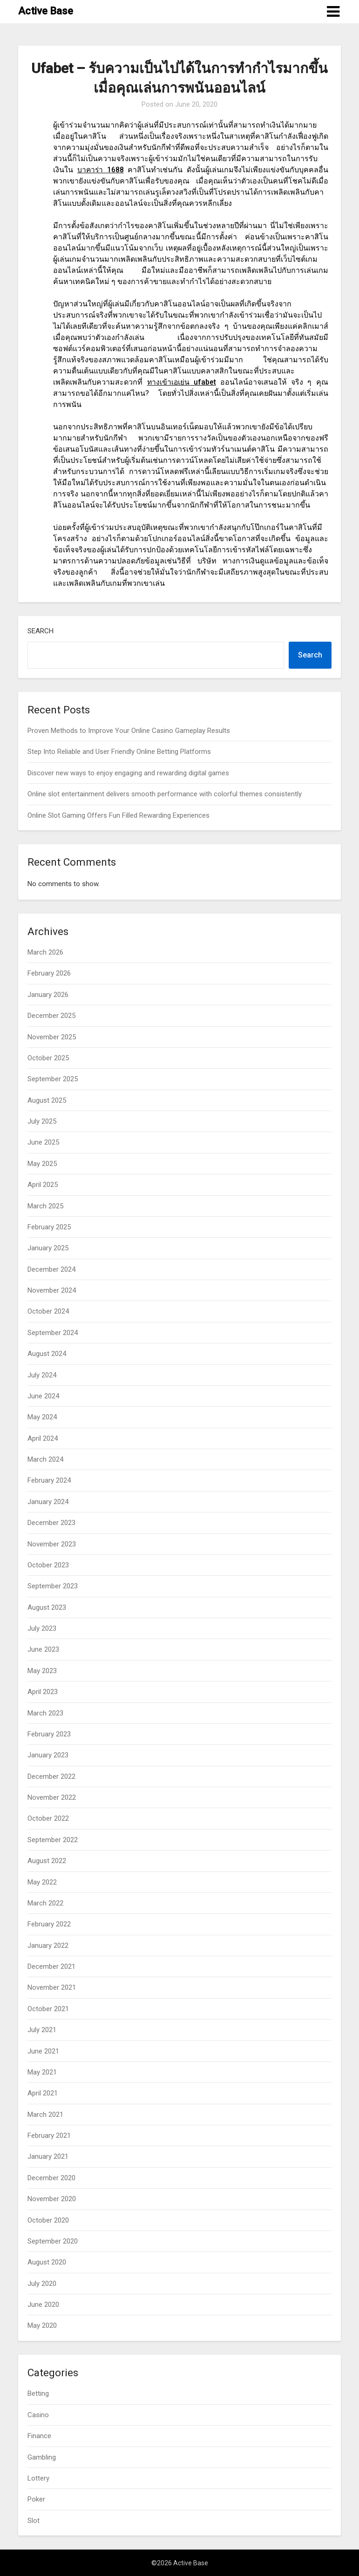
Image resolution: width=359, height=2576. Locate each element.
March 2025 (45, 1206)
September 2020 (52, 2241)
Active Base (45, 11)
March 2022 (45, 1903)
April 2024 (42, 1438)
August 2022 (46, 1861)
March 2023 (45, 1713)
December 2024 (51, 1269)
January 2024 (47, 1502)
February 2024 (49, 1480)
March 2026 (45, 952)
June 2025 (43, 1142)
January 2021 (47, 2156)
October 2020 (48, 2220)
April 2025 (42, 1184)
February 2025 (49, 1227)
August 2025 (46, 1100)
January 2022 (47, 1945)
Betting (38, 2393)
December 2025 (51, 1015)
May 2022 (42, 1882)
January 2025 (47, 1248)
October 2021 (48, 2009)
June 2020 (43, 2304)
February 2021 (49, 2135)
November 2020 (51, 2199)
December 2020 (51, 2178)
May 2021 (42, 2072)
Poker (36, 2499)
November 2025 (51, 1037)
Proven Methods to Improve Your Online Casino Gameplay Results (128, 730)
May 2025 (42, 1163)
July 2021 (41, 2030)
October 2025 (48, 1058)
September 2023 (52, 1586)
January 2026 (47, 994)
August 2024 (46, 1353)
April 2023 (42, 1692)
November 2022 (51, 1797)
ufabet (182, 382)
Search (40, 631)
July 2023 (41, 1628)
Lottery (38, 2478)
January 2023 (47, 1755)
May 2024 (42, 1417)
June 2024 (43, 1396)
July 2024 (41, 1375)
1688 (100, 169)
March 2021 (45, 2114)
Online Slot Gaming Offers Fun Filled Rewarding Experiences (118, 815)
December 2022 (51, 1776)
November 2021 (51, 1987)
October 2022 (48, 1818)
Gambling (41, 2457)
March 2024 (45, 1459)
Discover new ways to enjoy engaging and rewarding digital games (128, 773)
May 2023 (42, 1671)
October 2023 (48, 1565)
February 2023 (49, 1734)
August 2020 (46, 2262)
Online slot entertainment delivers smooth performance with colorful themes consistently (164, 794)
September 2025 (52, 1079)
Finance (39, 2436)
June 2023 (43, 1649)
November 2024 (51, 1290)
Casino (38, 2415)
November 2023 (51, 1544)
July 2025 (41, 1121)
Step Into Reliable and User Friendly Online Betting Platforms (119, 751)
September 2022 (52, 1840)
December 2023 (51, 1522)
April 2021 (42, 2093)
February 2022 (49, 1924)
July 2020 (41, 2283)
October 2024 (48, 1311)
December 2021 (51, 1966)
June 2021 (43, 2051)
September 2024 (52, 1333)
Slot (33, 2520)
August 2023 (46, 1607)
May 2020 (42, 2325)
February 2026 (49, 973)
